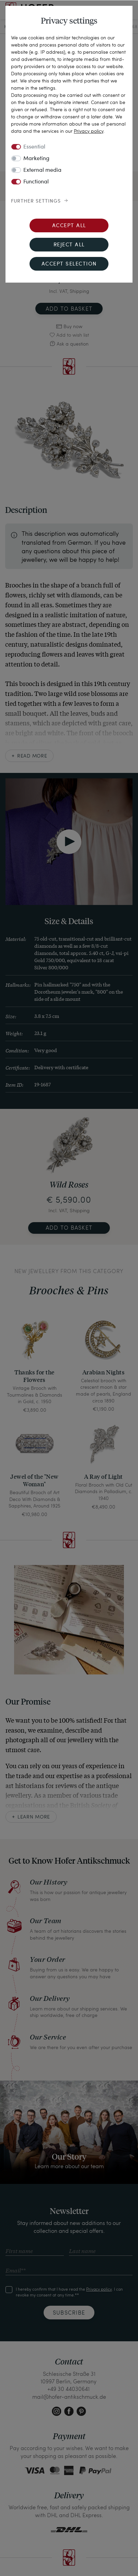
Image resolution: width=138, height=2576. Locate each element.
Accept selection (69, 264)
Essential (34, 147)
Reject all (69, 245)
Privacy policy (88, 131)
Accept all (69, 226)
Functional (36, 182)
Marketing (36, 158)
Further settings (36, 201)
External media (42, 170)
